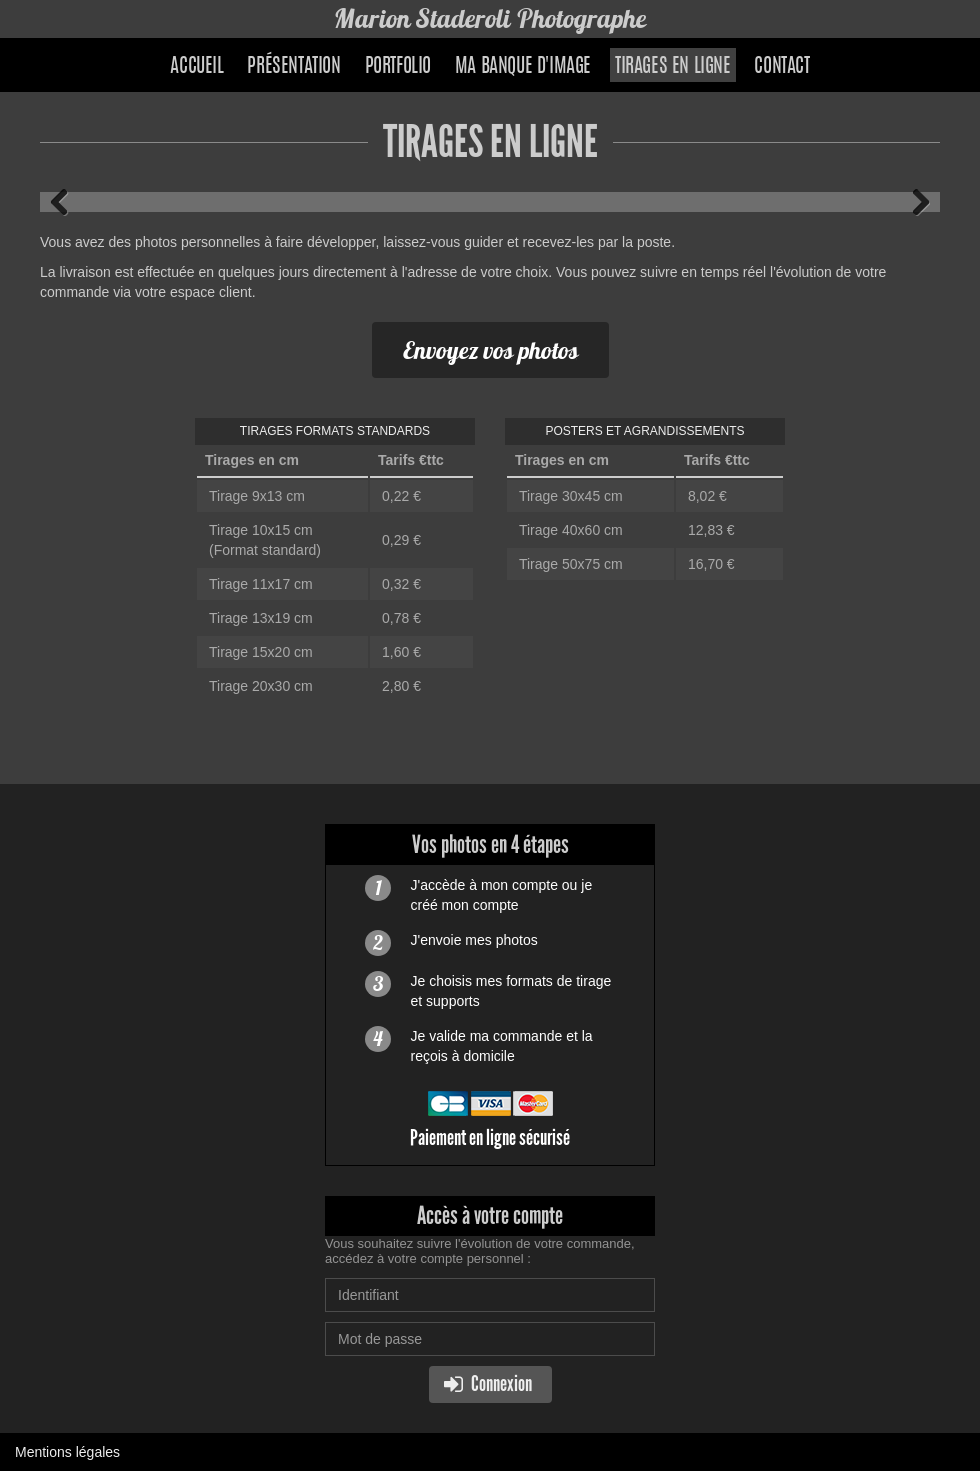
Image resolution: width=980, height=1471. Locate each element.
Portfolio (398, 67)
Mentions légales (67, 1452)
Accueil (196, 67)
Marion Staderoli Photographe (490, 18)
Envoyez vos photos (490, 350)
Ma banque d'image (523, 67)
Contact (781, 67)
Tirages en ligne (673, 67)
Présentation (293, 67)
